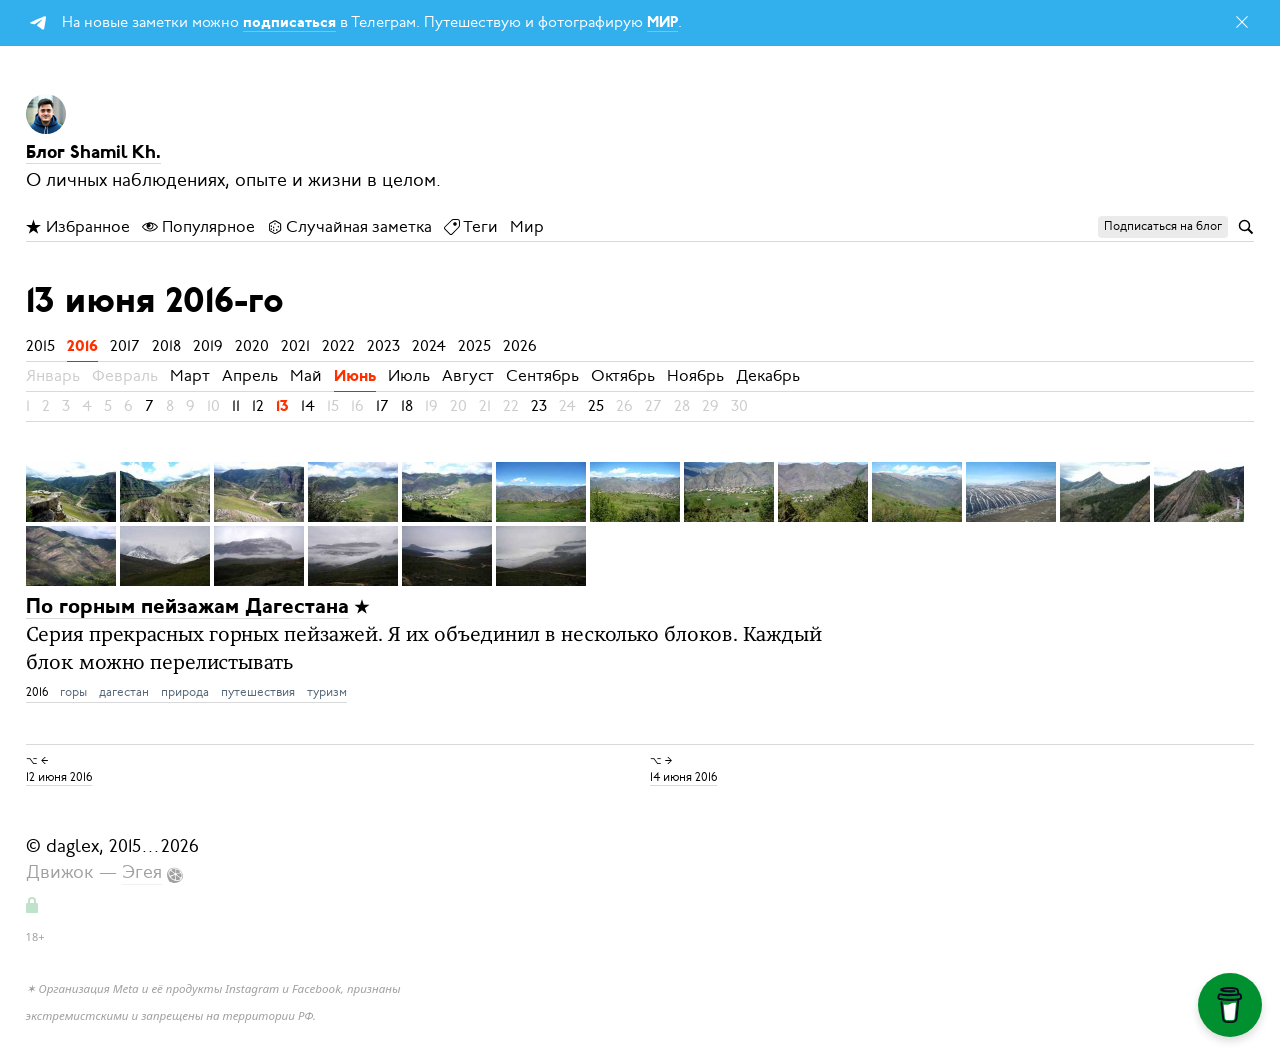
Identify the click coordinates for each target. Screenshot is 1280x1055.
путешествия (258, 692)
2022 (338, 346)
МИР (662, 23)
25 (596, 406)
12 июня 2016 (59, 777)
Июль (409, 376)
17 (382, 406)
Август (468, 376)
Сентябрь (542, 376)
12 (258, 406)
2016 (82, 347)
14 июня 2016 (683, 777)
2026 (520, 346)
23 (539, 406)
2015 (40, 346)
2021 (295, 346)
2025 (474, 346)
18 (407, 406)
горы (73, 692)
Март (190, 376)
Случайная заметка (349, 227)
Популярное (198, 227)
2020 (252, 346)
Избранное (78, 227)
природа (185, 692)
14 (308, 406)
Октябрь (623, 376)
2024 (429, 346)
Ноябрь (695, 376)
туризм (327, 692)
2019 (208, 346)
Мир (527, 227)
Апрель (250, 376)
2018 (166, 346)
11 (236, 406)
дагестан (124, 692)
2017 (125, 346)
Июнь (355, 377)
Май (306, 376)
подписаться (289, 23)
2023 (383, 346)
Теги (471, 227)
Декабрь (768, 376)
